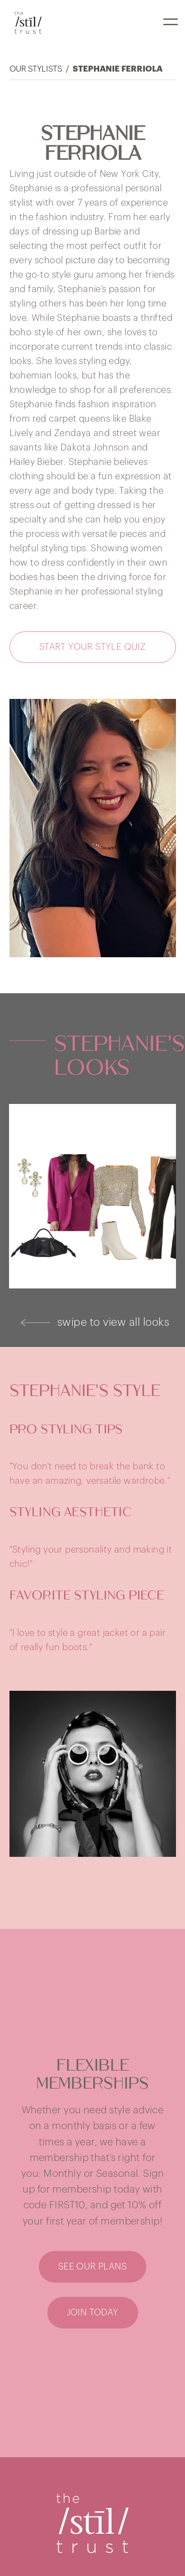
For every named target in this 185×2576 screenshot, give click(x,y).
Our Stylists (35, 69)
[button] (170, 21)
